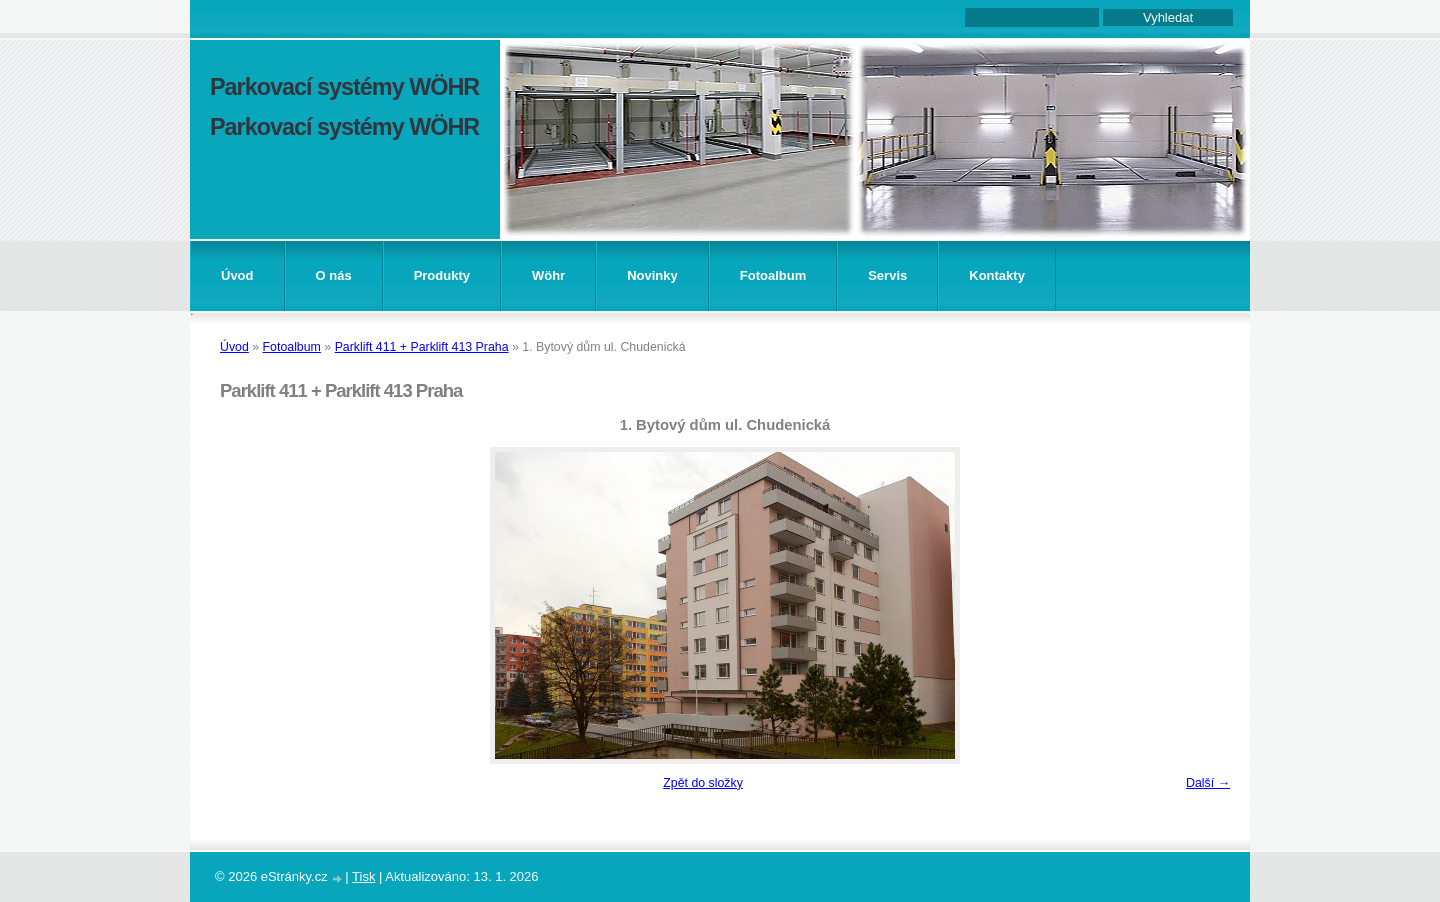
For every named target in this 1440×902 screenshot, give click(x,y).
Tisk (363, 876)
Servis (887, 275)
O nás (334, 275)
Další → (1208, 783)
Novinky (652, 275)
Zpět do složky (703, 783)
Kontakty (997, 275)
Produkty (442, 275)
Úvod (237, 275)
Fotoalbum (773, 275)
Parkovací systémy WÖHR (344, 87)
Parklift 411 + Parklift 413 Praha (422, 347)
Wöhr (548, 275)
